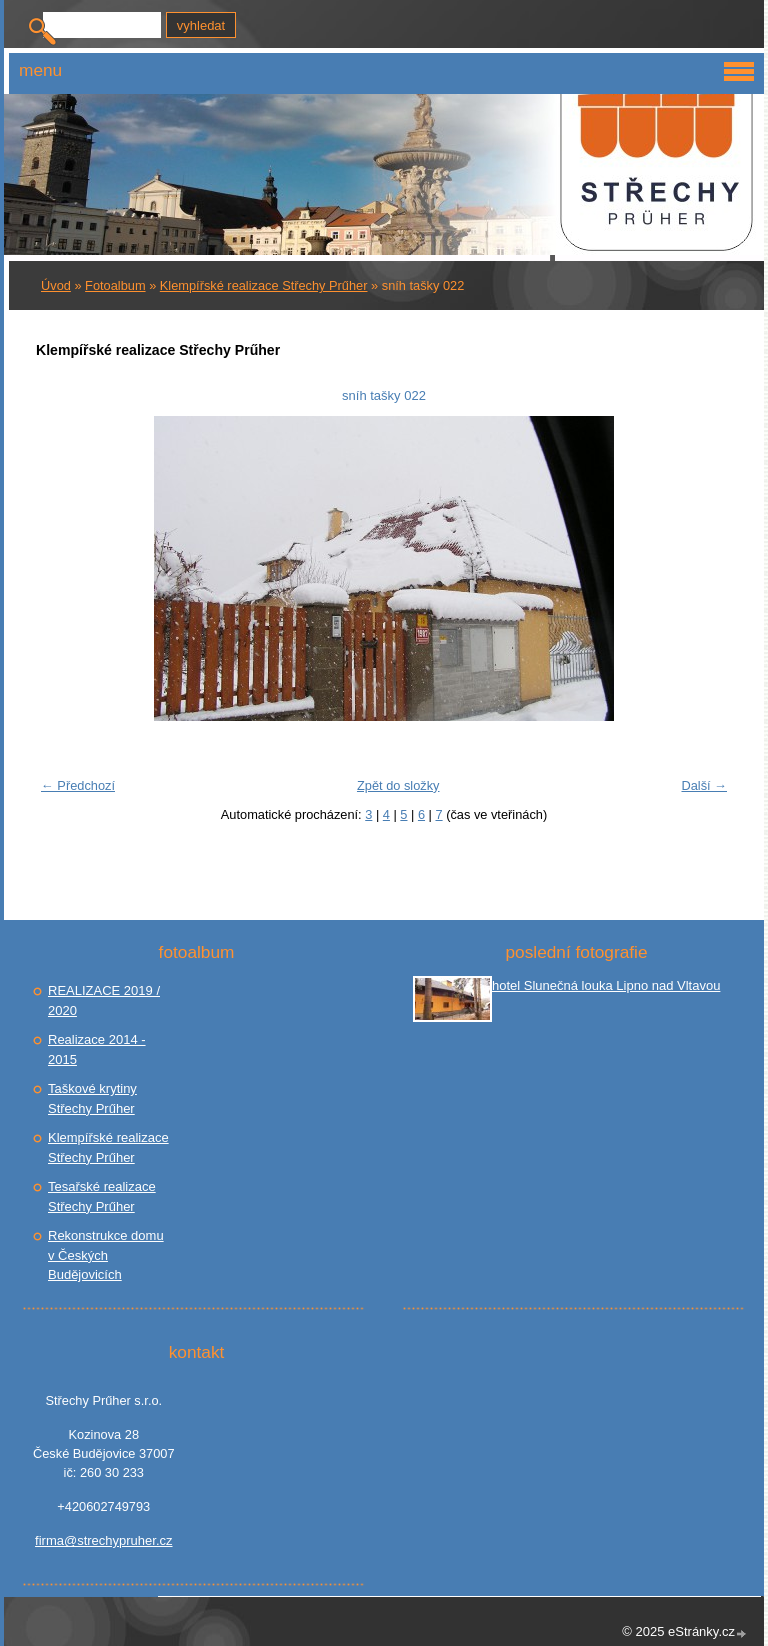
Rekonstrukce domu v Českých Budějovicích (106, 1255)
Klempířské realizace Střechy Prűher (264, 285)
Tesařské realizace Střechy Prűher (102, 1196)
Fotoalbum (115, 285)
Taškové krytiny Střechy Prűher (92, 1098)
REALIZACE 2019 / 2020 (104, 1000)
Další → (704, 785)
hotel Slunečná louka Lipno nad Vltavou (606, 985)
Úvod (56, 285)
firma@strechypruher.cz (103, 1540)
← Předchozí (78, 785)
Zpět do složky (398, 785)
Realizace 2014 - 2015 (97, 1049)
